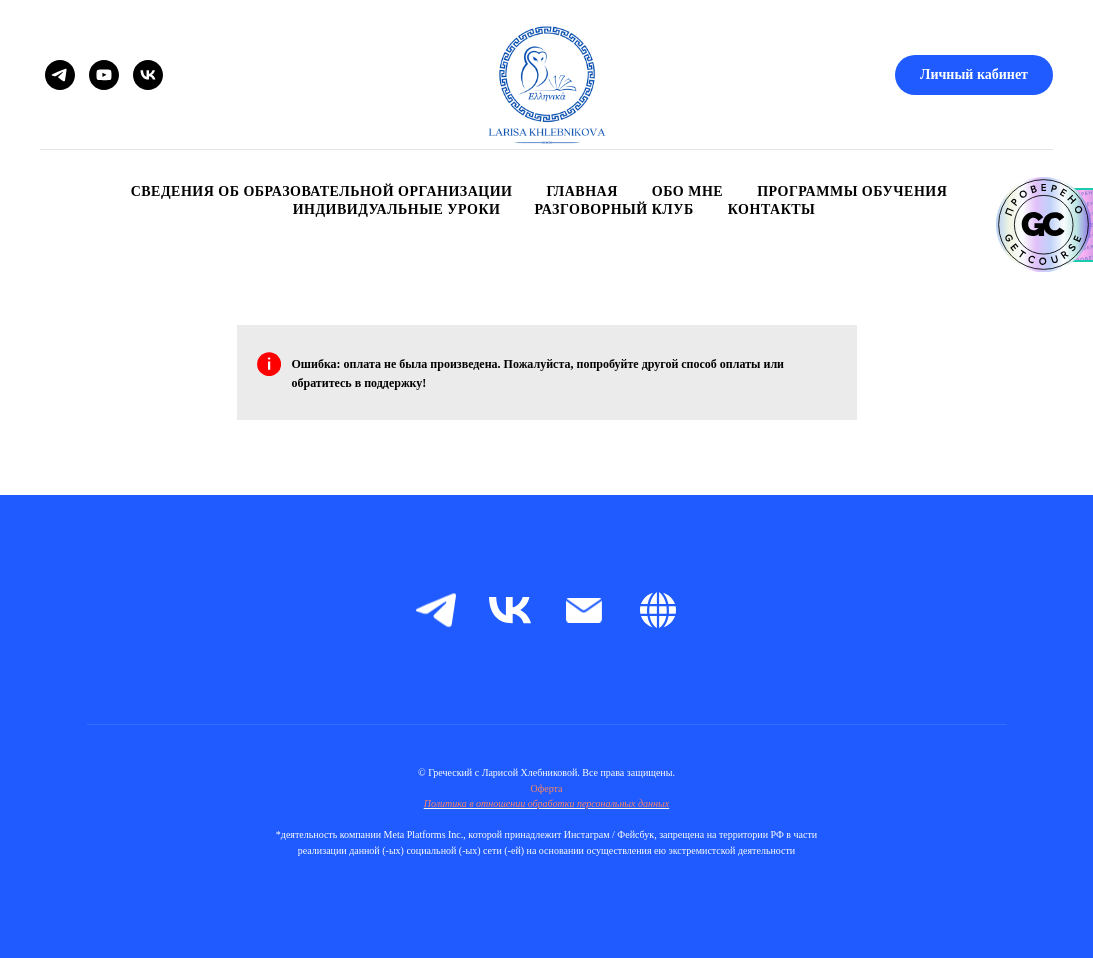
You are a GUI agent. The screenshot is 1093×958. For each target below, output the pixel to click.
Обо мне (687, 191)
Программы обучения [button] (852, 191)
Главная (581, 191)
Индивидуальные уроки (397, 209)
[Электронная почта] (584, 610)
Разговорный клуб (614, 209)
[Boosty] (658, 610)
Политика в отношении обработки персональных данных (547, 803)
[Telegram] (60, 75)
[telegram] (436, 610)
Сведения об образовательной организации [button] (322, 191)
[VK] (148, 75)
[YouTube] (104, 75)
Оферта (547, 788)
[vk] (510, 610)
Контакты (772, 209)
